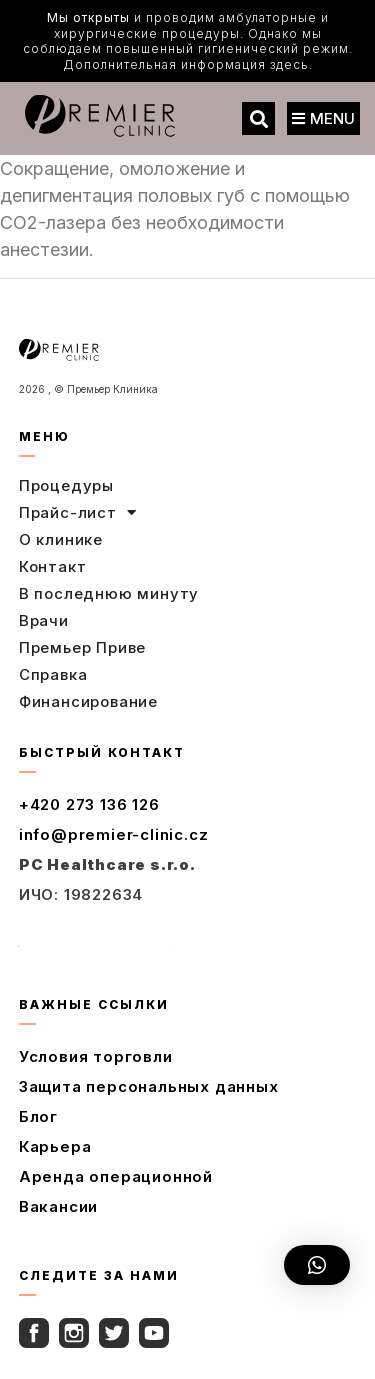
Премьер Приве (82, 647)
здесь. (291, 64)
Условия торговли (96, 1056)
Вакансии (58, 1206)
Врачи (44, 620)
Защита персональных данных (149, 1086)
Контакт (53, 566)
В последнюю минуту (109, 593)
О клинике (61, 539)
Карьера (55, 1146)
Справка (53, 674)
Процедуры (66, 485)
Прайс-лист (78, 513)
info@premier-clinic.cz (114, 834)
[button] (258, 118)
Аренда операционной (116, 1176)
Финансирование (88, 701)
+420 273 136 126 (89, 804)
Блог (38, 1116)
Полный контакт (94, 939)
